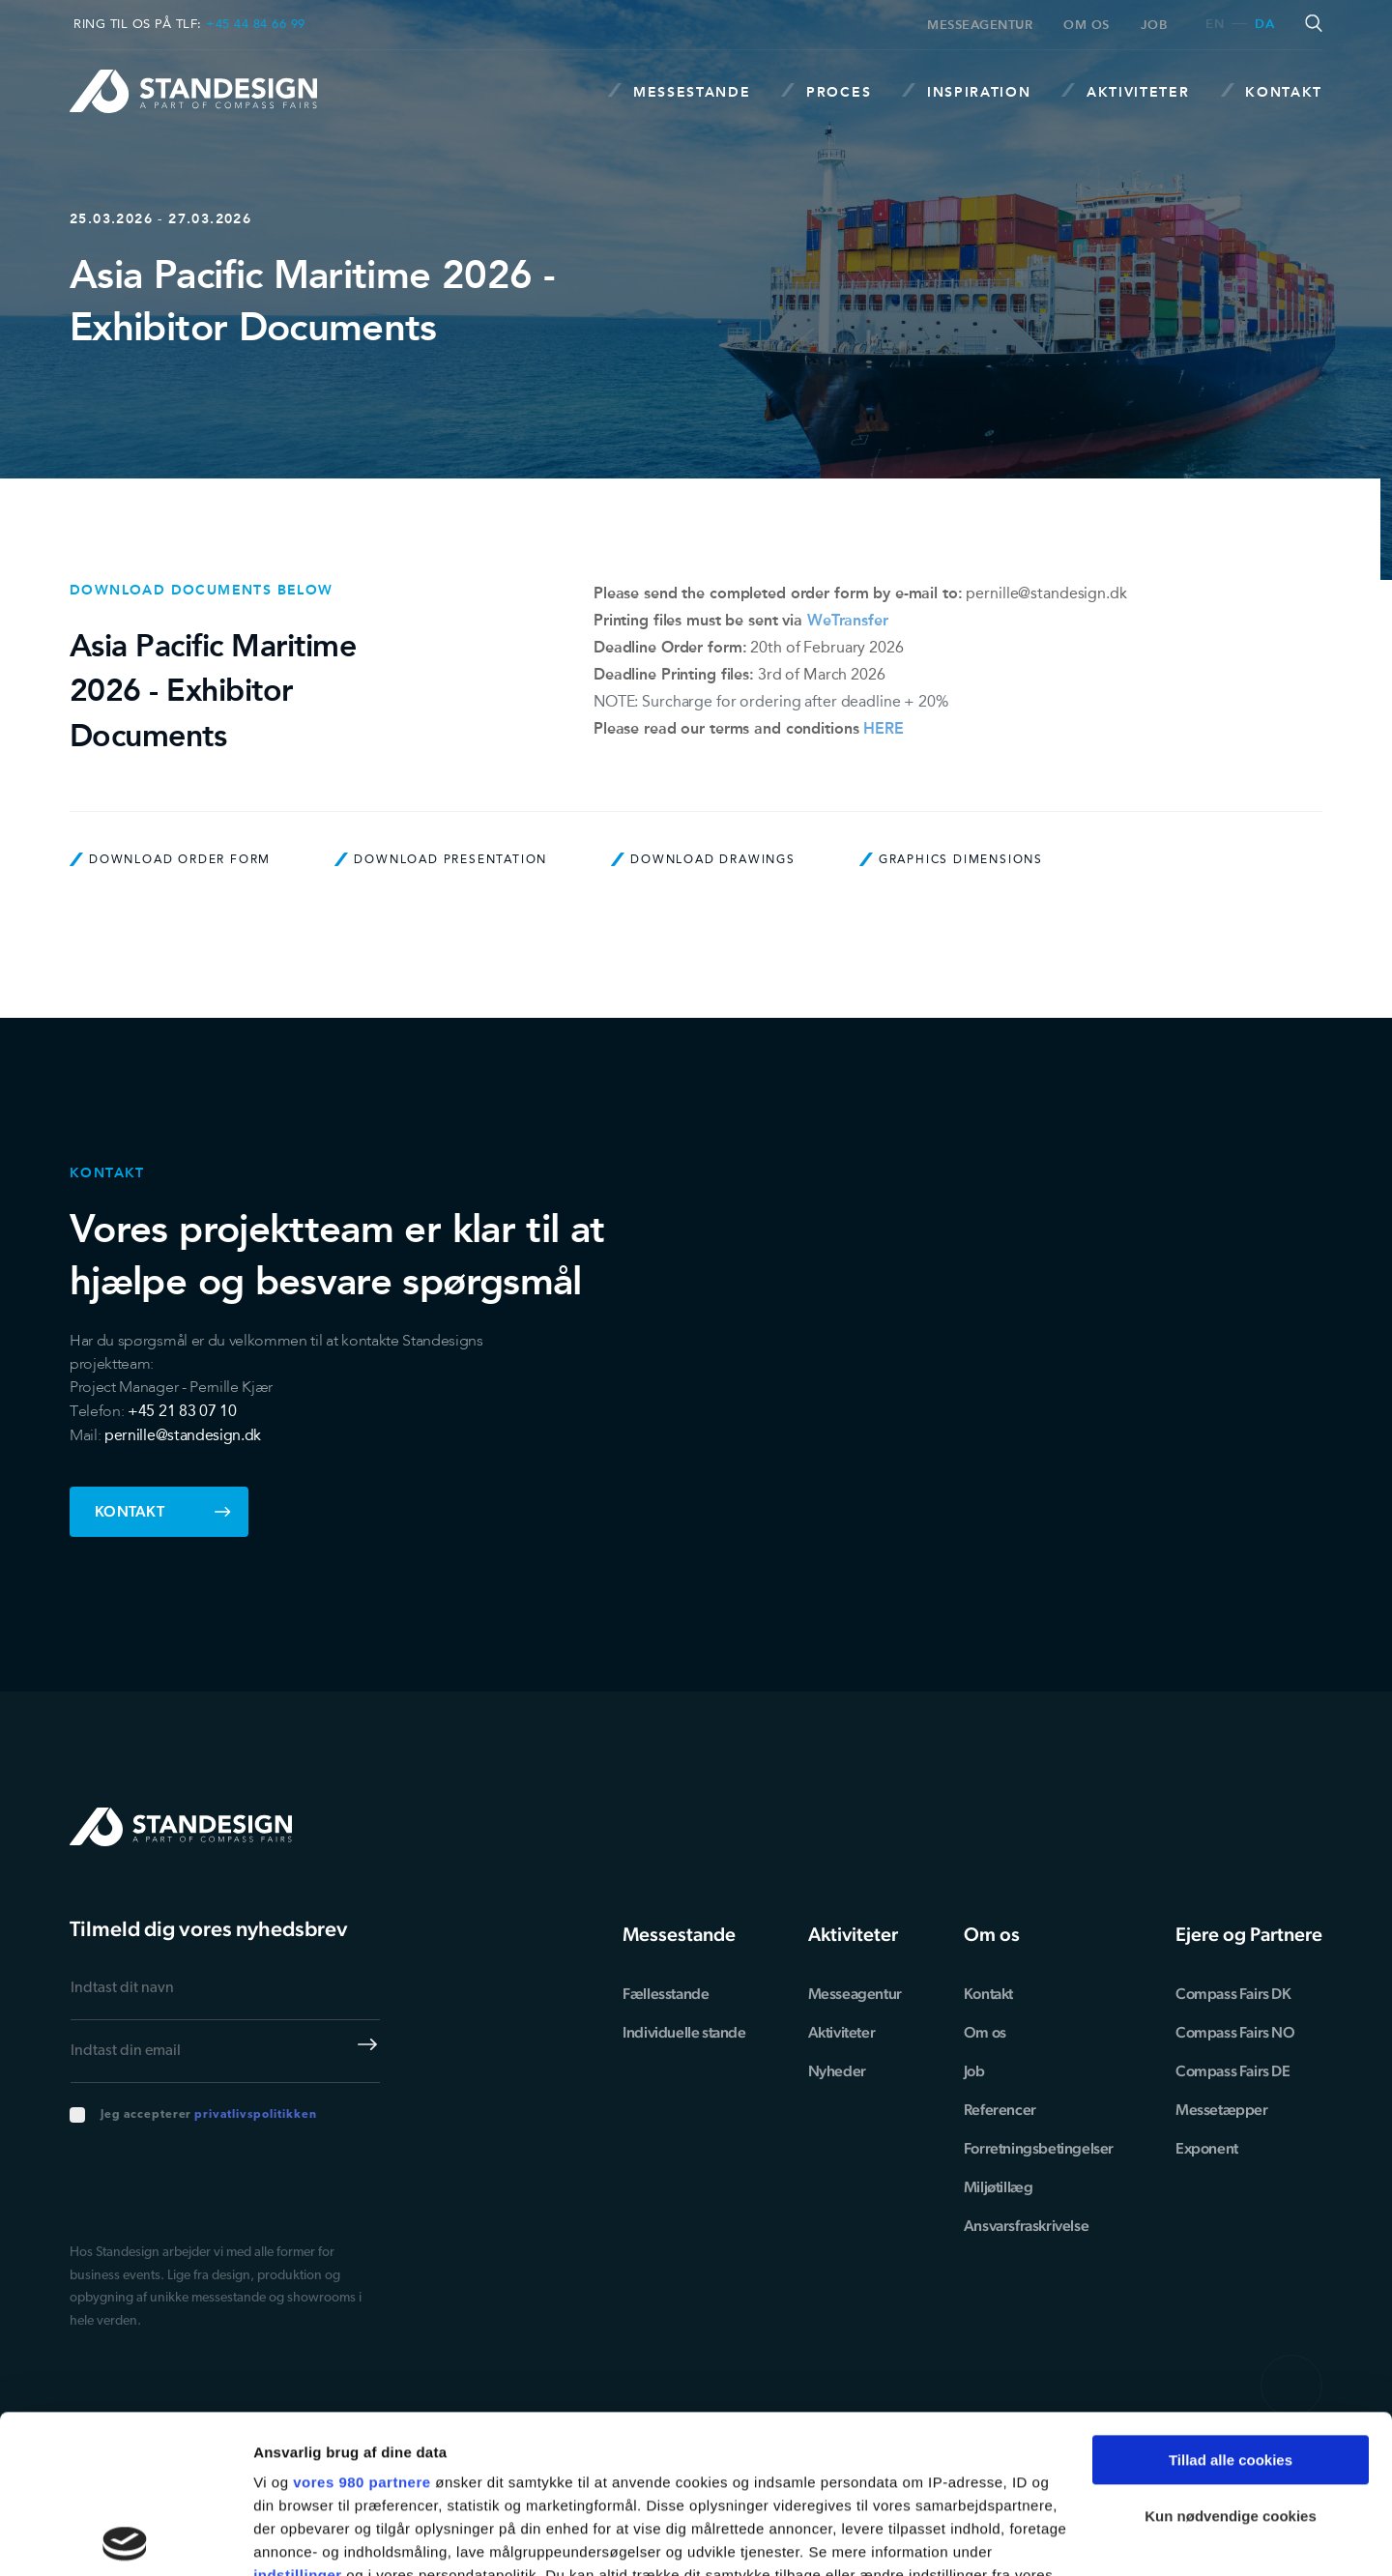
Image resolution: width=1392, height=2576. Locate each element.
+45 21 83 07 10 (182, 1411)
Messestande (679, 91)
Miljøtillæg (998, 2187)
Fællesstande (666, 1993)
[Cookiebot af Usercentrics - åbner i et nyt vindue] (125, 2538)
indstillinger (297, 2417)
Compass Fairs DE (1232, 2071)
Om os (1086, 24)
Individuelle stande (684, 2032)
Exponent (1206, 2148)
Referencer (1000, 2109)
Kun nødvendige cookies (1231, 2358)
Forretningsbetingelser (1039, 2148)
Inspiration (966, 91)
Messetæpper (1221, 2109)
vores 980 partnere (361, 2324)
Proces (826, 91)
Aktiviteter (1125, 91)
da (1264, 24)
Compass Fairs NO (1235, 2032)
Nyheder (837, 2071)
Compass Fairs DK (1233, 1993)
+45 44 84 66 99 (255, 23)
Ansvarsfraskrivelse (1026, 2225)
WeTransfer (847, 620)
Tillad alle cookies (1230, 2302)
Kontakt (1271, 91)
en (1214, 24)
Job (1154, 24)
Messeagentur (979, 24)
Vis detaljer (292, 2538)
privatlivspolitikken (255, 2115)
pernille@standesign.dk (1046, 593)
